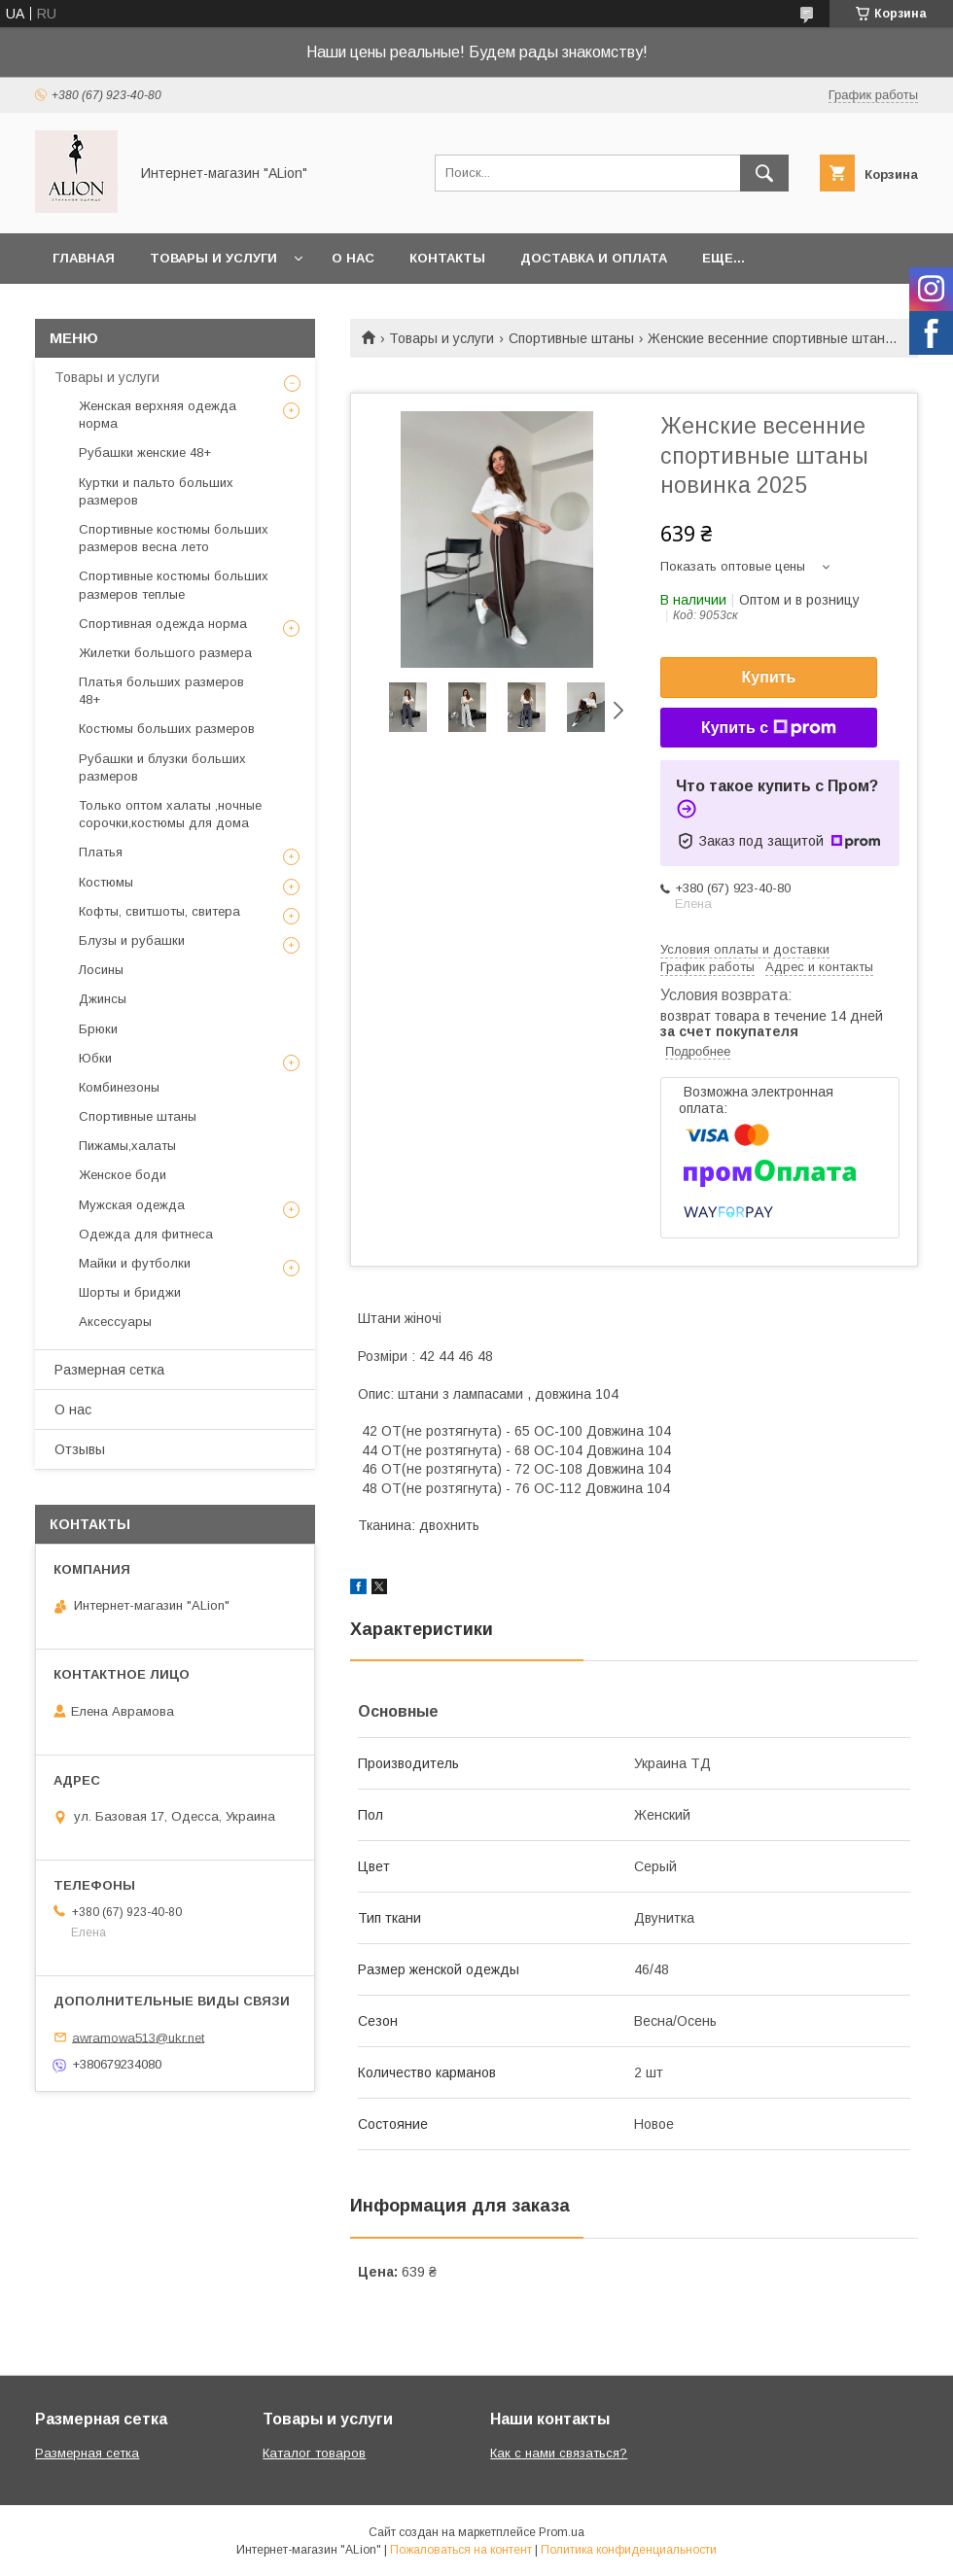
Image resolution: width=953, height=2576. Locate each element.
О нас (353, 258)
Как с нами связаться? (558, 2453)
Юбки (95, 1058)
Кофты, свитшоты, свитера (159, 911)
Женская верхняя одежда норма (157, 415)
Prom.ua (561, 2532)
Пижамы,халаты (127, 1145)
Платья (101, 852)
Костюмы (106, 882)
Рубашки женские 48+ (145, 452)
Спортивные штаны (571, 338)
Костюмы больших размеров (167, 728)
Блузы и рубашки (132, 940)
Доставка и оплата (593, 258)
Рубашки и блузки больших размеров (162, 767)
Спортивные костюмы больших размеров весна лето (173, 538)
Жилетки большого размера (165, 652)
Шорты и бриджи (130, 1292)
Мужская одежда (132, 1205)
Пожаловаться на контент (461, 2550)
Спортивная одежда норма (163, 623)
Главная (84, 258)
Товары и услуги (213, 258)
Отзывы (79, 1449)
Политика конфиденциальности (629, 2550)
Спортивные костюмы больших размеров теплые (173, 585)
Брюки (98, 1029)
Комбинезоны (119, 1087)
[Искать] (764, 173)
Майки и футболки (135, 1263)
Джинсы (102, 999)
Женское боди (122, 1174)
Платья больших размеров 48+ (161, 691)
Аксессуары (115, 1321)
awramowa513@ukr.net (138, 2037)
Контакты (447, 258)
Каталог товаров (314, 2453)
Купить (769, 677)
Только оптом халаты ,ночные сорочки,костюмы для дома (170, 814)
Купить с (768, 728)
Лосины (101, 969)
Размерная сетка (109, 1369)
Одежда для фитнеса (146, 1234)
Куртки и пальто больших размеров (156, 491)
